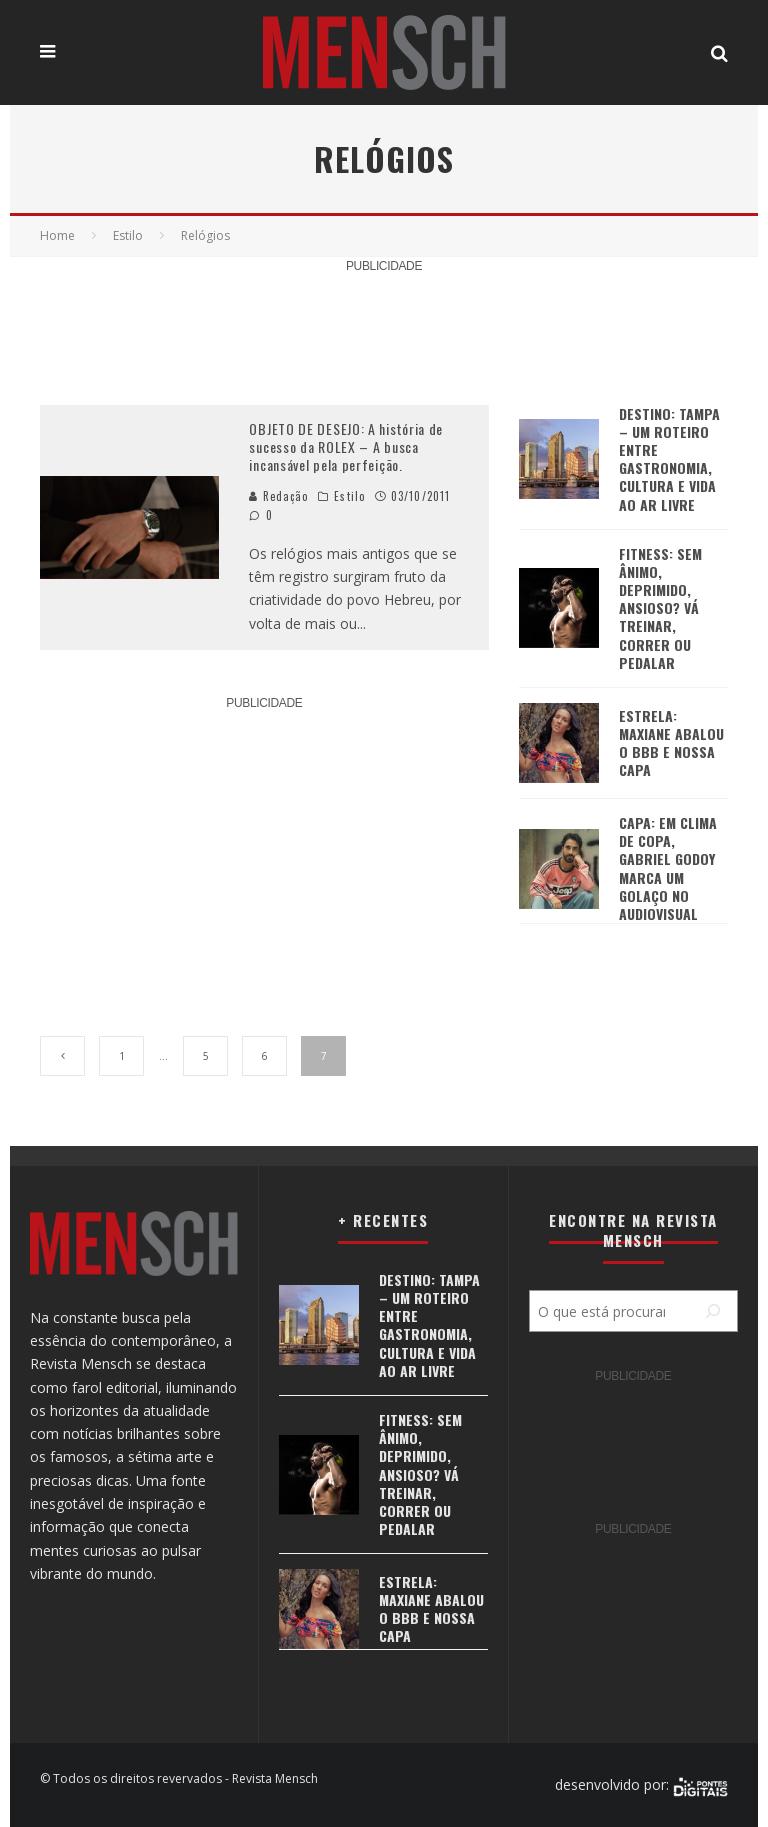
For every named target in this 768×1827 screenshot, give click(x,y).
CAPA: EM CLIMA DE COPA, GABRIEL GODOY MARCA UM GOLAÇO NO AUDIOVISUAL (668, 868)
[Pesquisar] (713, 1311)
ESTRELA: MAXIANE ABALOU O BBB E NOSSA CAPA (671, 743)
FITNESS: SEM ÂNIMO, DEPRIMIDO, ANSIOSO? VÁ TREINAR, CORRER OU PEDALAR (660, 608)
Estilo (349, 496)
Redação (278, 496)
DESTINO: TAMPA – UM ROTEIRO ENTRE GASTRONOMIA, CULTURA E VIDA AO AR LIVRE (669, 459)
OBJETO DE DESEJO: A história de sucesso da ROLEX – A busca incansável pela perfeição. (346, 446)
